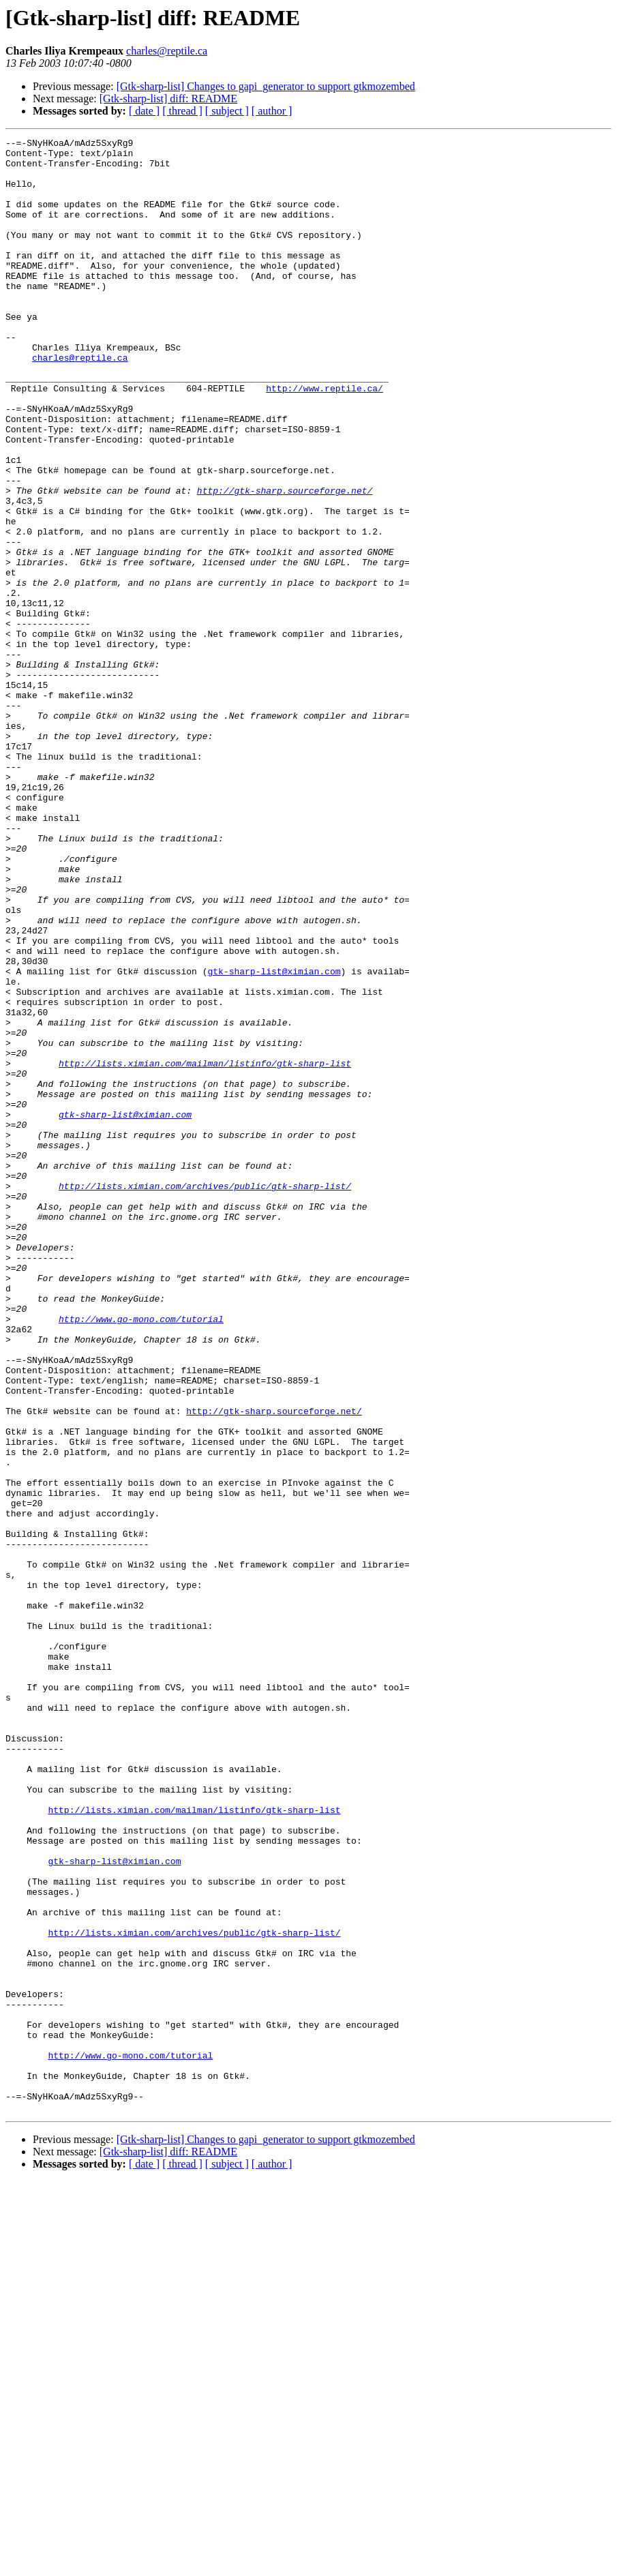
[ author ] (272, 111)
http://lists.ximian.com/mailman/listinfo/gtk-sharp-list (205, 1249)
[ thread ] (182, 111)
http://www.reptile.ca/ (324, 439)
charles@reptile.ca (166, 51)
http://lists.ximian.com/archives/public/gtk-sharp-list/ (205, 1396)
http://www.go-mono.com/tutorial (141, 1556)
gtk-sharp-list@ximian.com (273, 1139)
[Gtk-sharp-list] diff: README (168, 98)
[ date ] (144, 111)
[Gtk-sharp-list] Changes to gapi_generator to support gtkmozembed (266, 86)
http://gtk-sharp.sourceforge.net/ (284, 562)
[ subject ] (227, 111)
